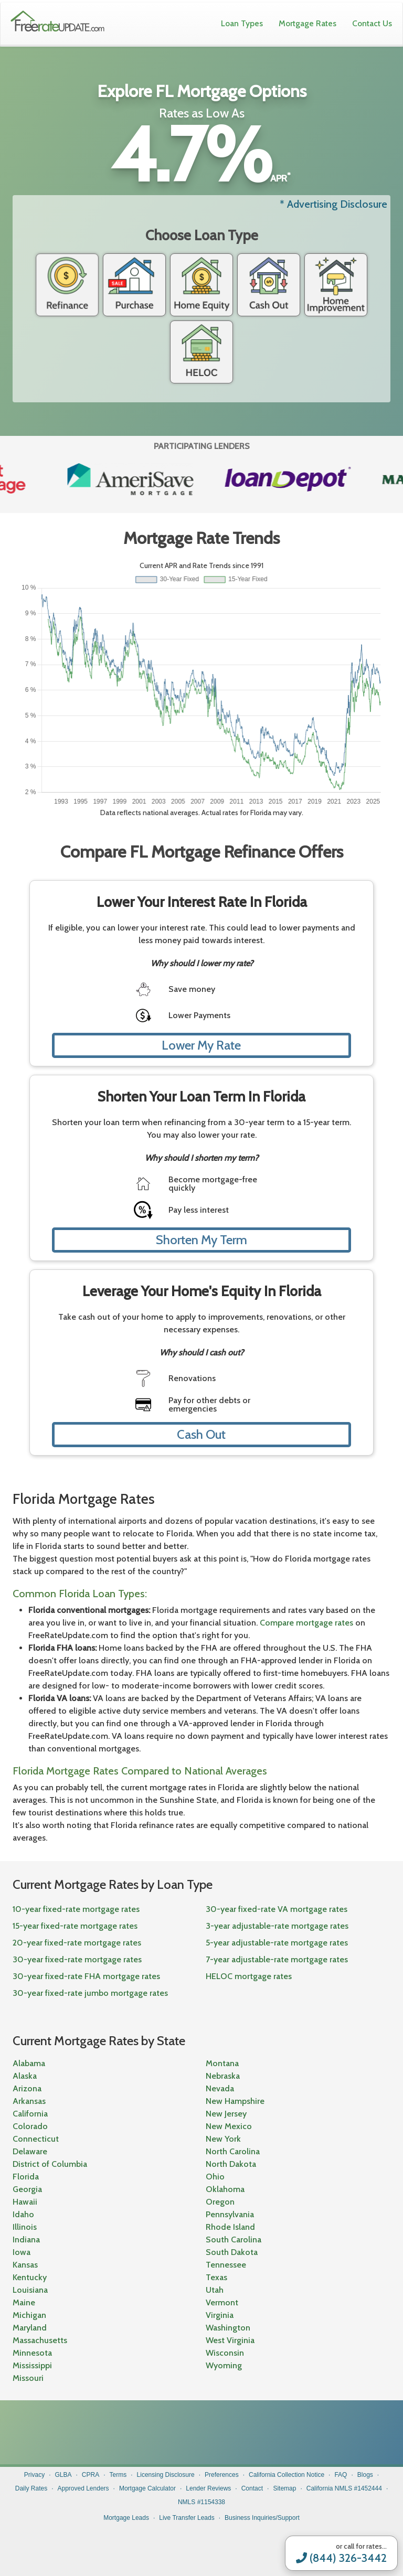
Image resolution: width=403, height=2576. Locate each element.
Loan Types (242, 23)
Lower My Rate (201, 1045)
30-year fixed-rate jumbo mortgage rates (90, 1993)
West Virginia (230, 2340)
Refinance (67, 285)
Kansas (25, 2265)
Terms (118, 2474)
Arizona (27, 2088)
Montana (222, 2063)
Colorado (30, 2126)
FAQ (340, 2474)
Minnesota (32, 2353)
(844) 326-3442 (341, 2557)
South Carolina (233, 2239)
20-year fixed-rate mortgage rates (77, 1943)
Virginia (220, 2315)
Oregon (220, 2202)
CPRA (90, 2474)
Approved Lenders (83, 2488)
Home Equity (201, 284)
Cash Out (268, 284)
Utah (215, 2290)
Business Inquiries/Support (262, 2517)
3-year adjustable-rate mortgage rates (277, 1926)
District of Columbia (50, 2164)
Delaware (30, 2151)
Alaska (25, 2076)
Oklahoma (225, 2189)
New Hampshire (235, 2101)
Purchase (134, 284)
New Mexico (229, 2126)
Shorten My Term (201, 1239)
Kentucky (30, 2277)
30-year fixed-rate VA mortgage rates (276, 1909)
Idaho (23, 2214)
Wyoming (224, 2365)
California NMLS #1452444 (344, 2488)
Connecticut (36, 2139)
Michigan (29, 2315)
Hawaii (25, 2202)
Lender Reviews (208, 2488)
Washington (228, 2328)
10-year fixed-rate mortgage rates (76, 1909)
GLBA (63, 2474)
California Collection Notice (286, 2474)
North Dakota (231, 2164)
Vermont (222, 2302)
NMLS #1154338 (201, 2502)
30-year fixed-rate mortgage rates (77, 1959)
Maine (24, 2302)
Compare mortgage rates (306, 1623)
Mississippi (32, 2365)
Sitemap (284, 2488)
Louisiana (30, 2290)
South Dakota (232, 2252)
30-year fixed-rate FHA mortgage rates (86, 1976)
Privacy (34, 2474)
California (30, 2114)
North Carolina (233, 2151)
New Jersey (226, 2114)
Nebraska (223, 2076)
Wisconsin (225, 2353)
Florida (26, 2177)
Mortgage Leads (126, 2517)
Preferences (222, 2474)
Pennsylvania (230, 2214)
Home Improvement (335, 284)
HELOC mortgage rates (249, 1976)
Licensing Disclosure (166, 2474)
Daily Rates (31, 2488)
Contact (252, 2488)
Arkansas (29, 2101)
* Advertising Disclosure (333, 204)
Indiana (26, 2239)
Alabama (29, 2063)
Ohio (215, 2177)
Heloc (201, 351)
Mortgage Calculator (147, 2488)
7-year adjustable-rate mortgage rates (277, 1959)
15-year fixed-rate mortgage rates (75, 1926)
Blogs (365, 2474)
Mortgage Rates (307, 23)
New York (223, 2139)
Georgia (27, 2189)
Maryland (30, 2328)
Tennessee (226, 2265)
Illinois (25, 2227)
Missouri (28, 2378)
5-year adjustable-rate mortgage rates (277, 1943)
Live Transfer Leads (186, 2517)
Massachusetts (40, 2340)
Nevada (220, 2088)
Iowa (21, 2252)
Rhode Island (230, 2227)
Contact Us (372, 23)
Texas (216, 2277)
